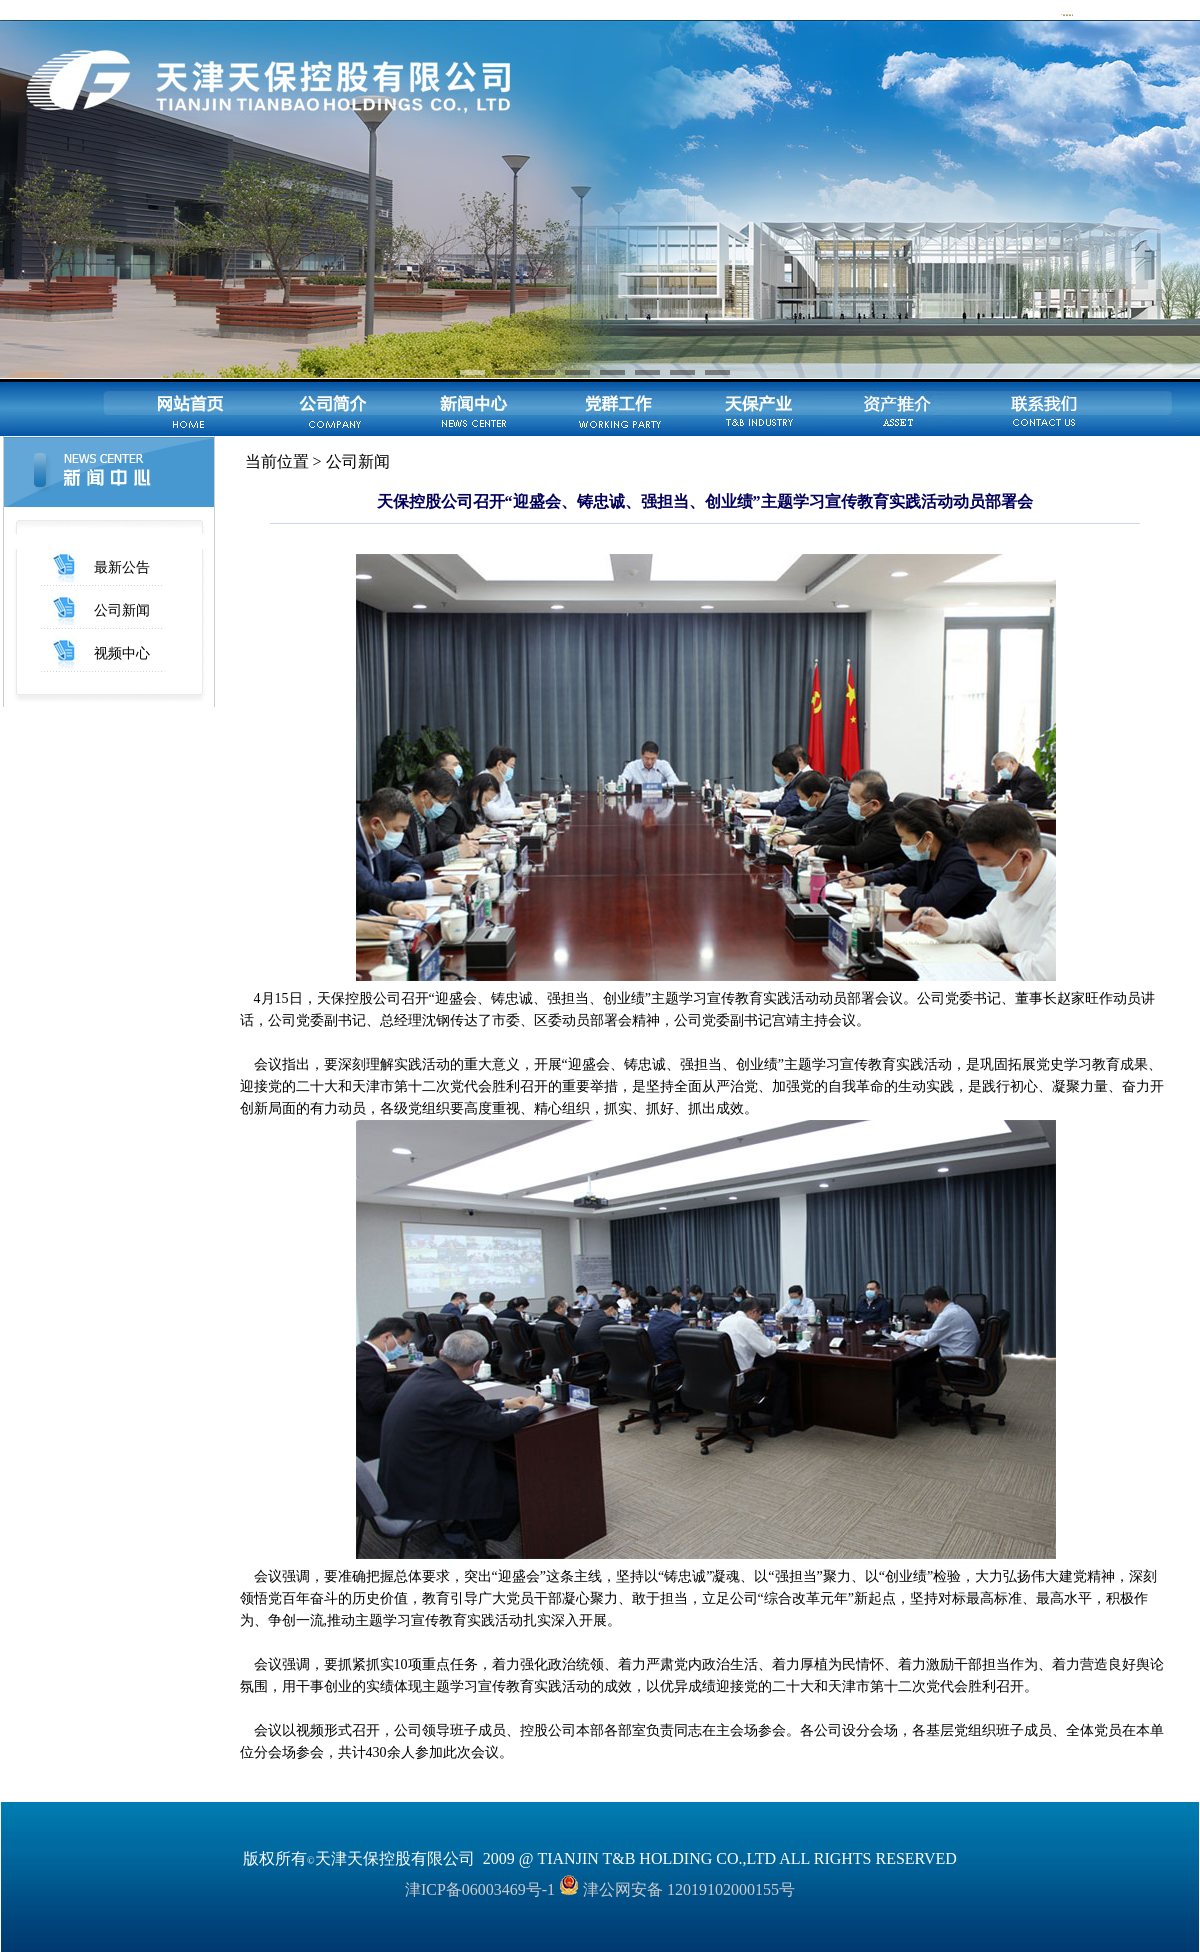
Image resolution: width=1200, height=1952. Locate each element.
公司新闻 (122, 610)
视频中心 (122, 653)
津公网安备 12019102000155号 (677, 1889)
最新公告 (122, 567)
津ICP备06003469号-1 (480, 1889)
